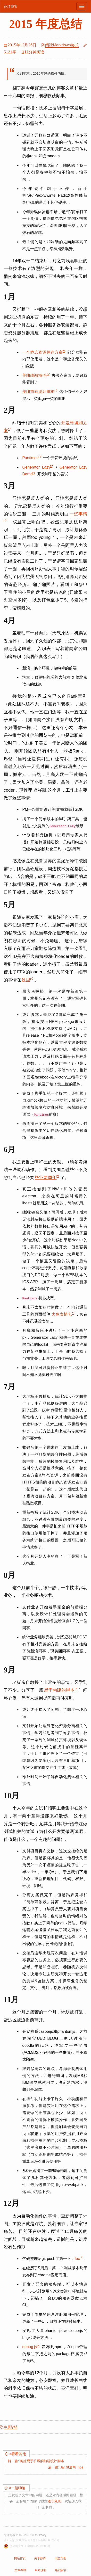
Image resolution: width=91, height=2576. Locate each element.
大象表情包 (63, 1314)
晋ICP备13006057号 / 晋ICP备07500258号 (31, 2540)
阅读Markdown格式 (62, 45)
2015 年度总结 (45, 24)
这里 (28, 979)
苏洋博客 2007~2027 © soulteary (25, 2535)
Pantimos (32, 458)
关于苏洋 (40, 2558)
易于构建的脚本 (61, 1690)
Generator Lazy (38, 467)
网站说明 (40, 2570)
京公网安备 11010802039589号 (29, 2546)
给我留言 (61, 2570)
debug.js (31, 2347)
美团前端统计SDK (40, 392)
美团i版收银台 (36, 375)
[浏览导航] (81, 6)
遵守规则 (54, 2501)
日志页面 (60, 2558)
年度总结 (10, 2427)
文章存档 (20, 2570)
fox (79, 2259)
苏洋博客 (10, 6)
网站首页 (20, 2558)
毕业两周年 (47, 1177)
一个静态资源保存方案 (44, 352)
